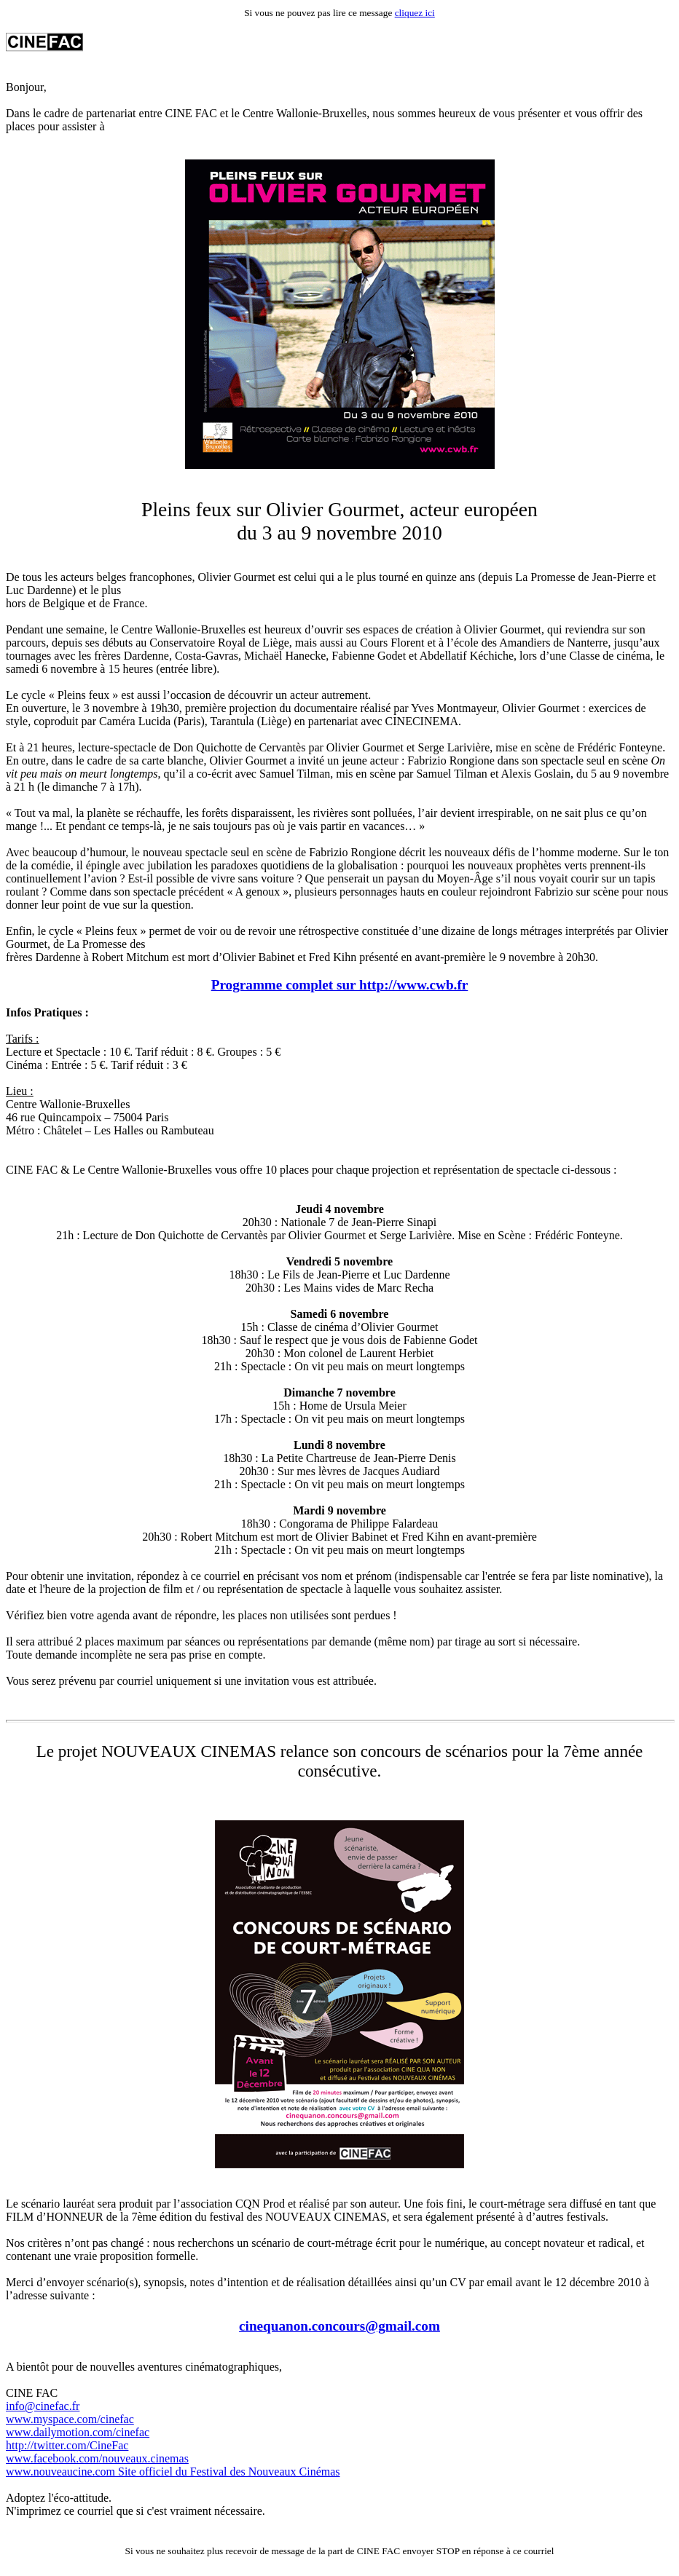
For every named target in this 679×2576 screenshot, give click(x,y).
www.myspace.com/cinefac (70, 2419)
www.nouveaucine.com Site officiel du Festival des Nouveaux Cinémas (173, 2471)
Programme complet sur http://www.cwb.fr (339, 984)
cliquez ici (415, 12)
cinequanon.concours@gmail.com (339, 2326)
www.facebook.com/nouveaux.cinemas (97, 2458)
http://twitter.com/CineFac (67, 2445)
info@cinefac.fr (42, 2406)
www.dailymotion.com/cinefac (77, 2432)
